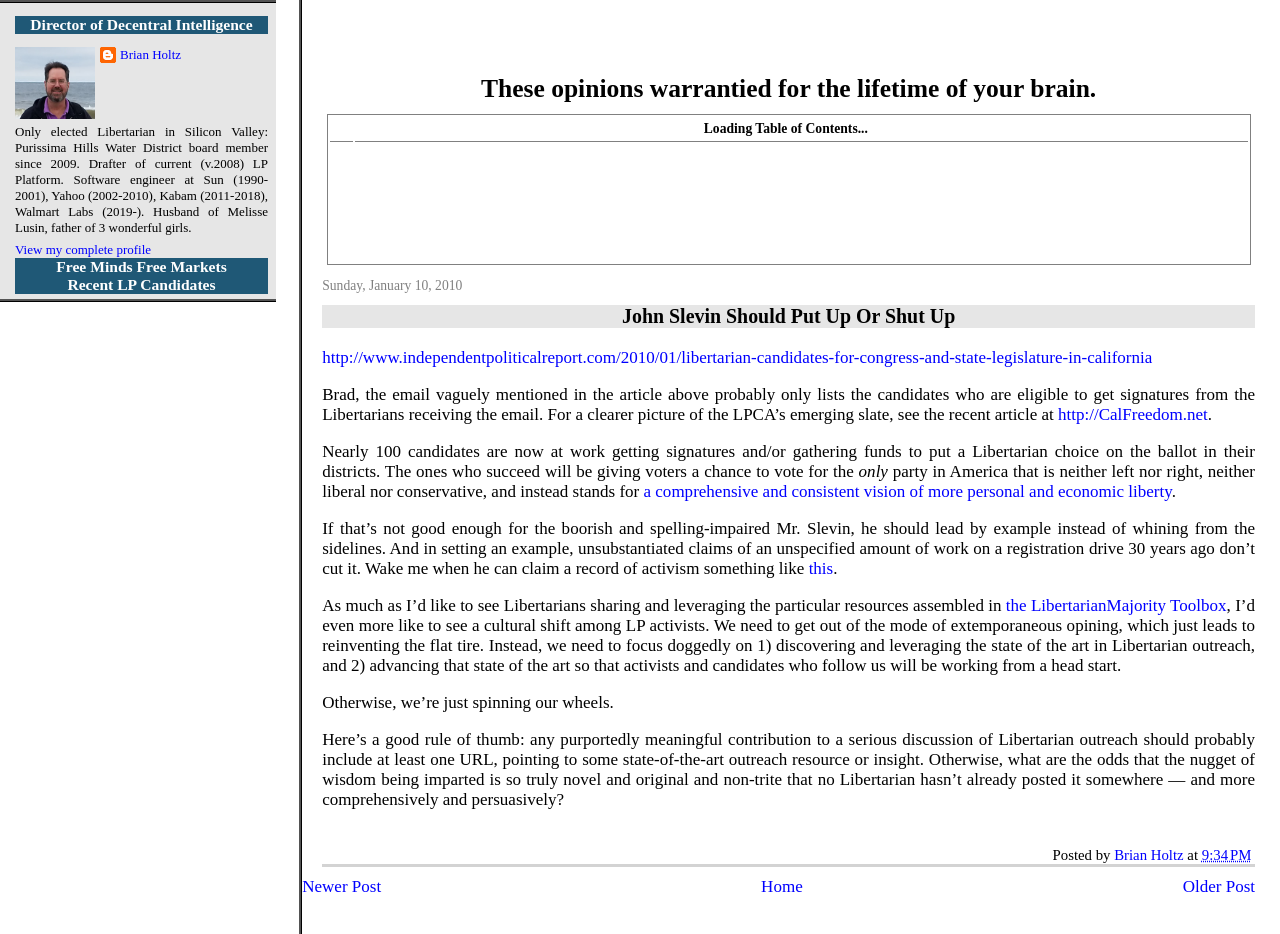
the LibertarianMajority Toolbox (1116, 605)
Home (782, 886)
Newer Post (341, 886)
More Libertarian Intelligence (788, 49)
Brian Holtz (150, 54)
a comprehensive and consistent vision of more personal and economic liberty (908, 491)
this (821, 568)
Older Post (1219, 886)
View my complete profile (83, 249)
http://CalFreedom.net (1133, 414)
